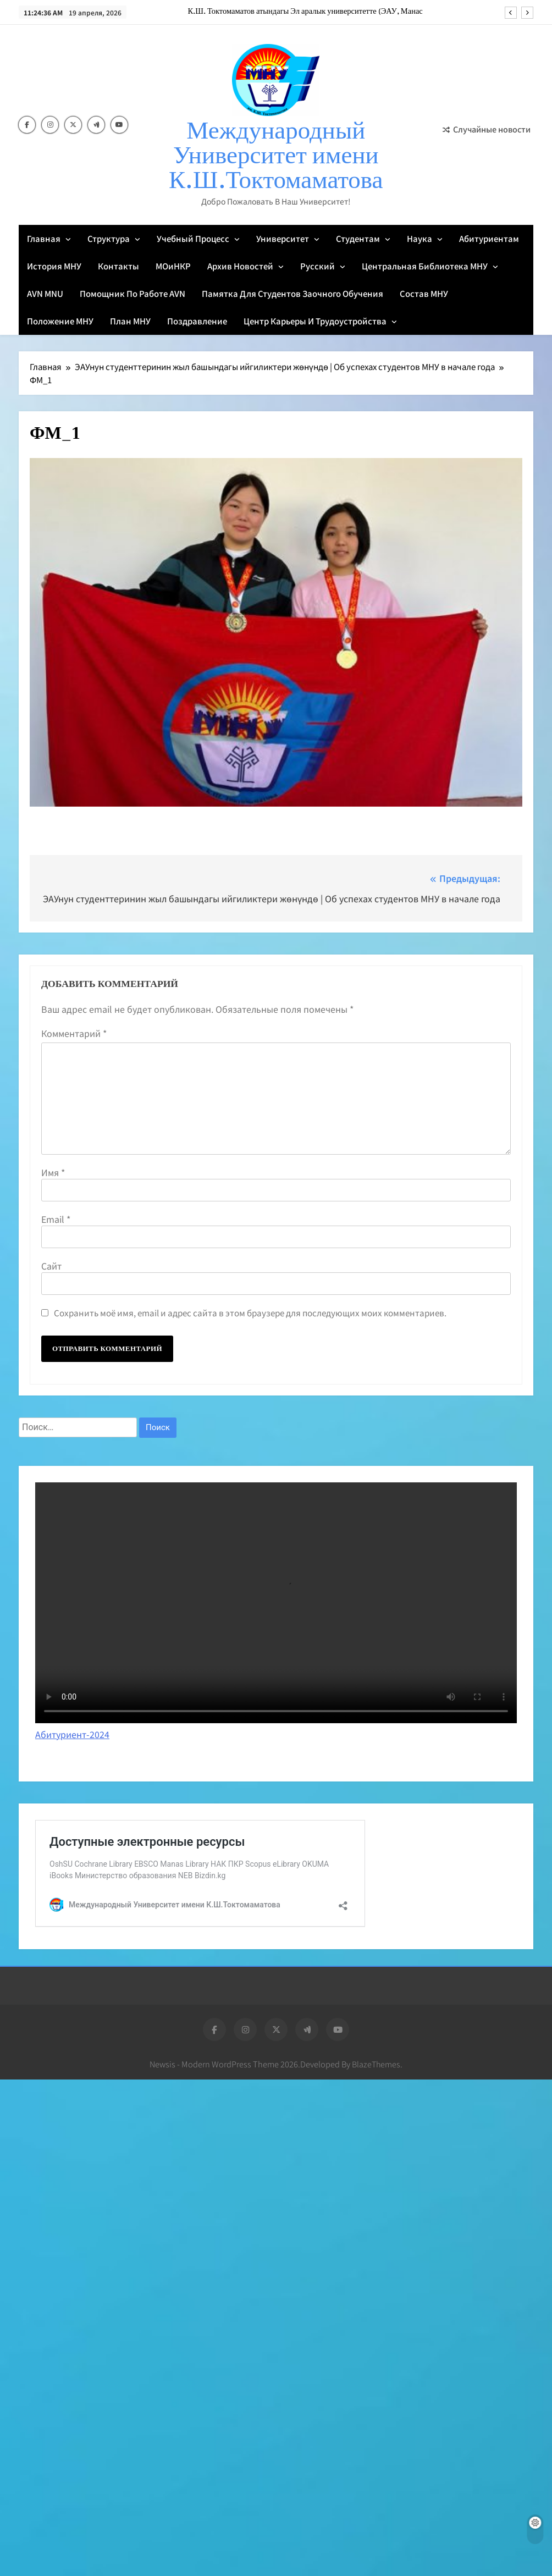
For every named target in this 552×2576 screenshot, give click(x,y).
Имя (53, 1172)
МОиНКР (173, 266)
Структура (108, 238)
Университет (282, 238)
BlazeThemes (376, 2064)
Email (55, 1219)
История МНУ (54, 266)
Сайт (51, 1265)
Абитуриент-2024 (72, 1734)
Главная (43, 238)
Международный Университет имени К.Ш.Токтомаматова (276, 155)
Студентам (358, 238)
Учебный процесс (193, 238)
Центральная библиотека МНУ (425, 266)
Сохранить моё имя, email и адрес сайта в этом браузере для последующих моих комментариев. (250, 1312)
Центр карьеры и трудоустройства (315, 321)
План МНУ (130, 321)
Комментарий (74, 1033)
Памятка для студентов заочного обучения (292, 293)
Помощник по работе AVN (132, 293)
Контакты (118, 266)
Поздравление (197, 321)
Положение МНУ (60, 321)
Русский (317, 266)
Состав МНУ (424, 293)
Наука (419, 238)
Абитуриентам (489, 238)
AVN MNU (45, 293)
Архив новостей (240, 266)
